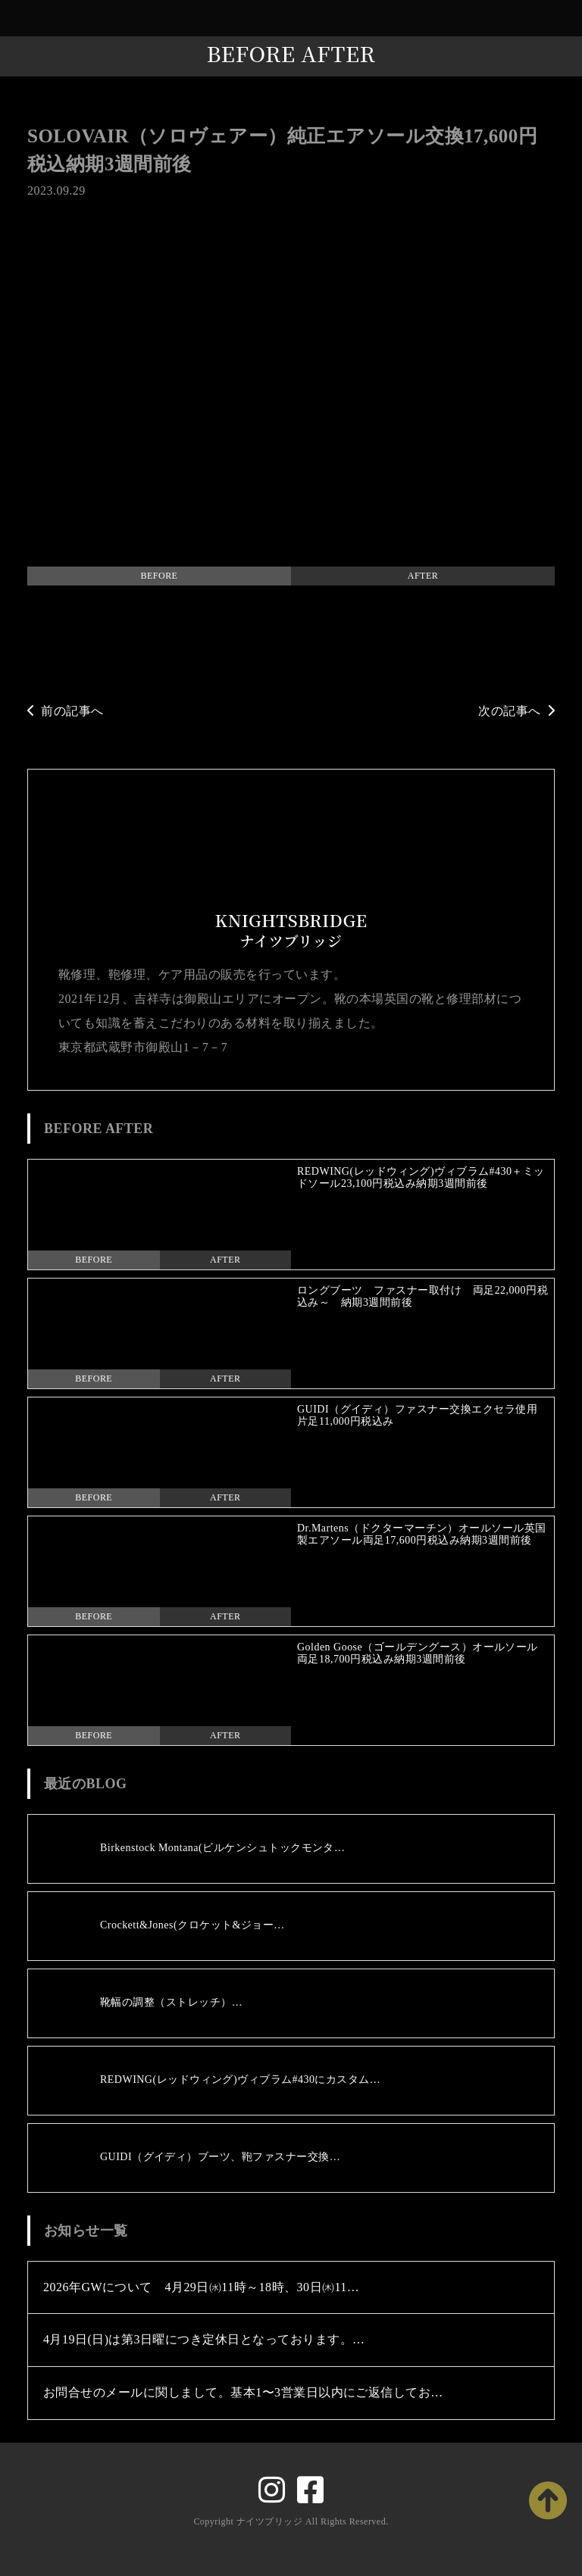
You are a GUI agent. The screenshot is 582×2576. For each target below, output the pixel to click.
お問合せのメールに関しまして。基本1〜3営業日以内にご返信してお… (243, 2392)
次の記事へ (516, 710)
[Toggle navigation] (567, 18)
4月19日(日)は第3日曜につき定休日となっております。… (204, 2339)
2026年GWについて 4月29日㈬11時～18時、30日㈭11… (201, 2287)
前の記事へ (65, 710)
